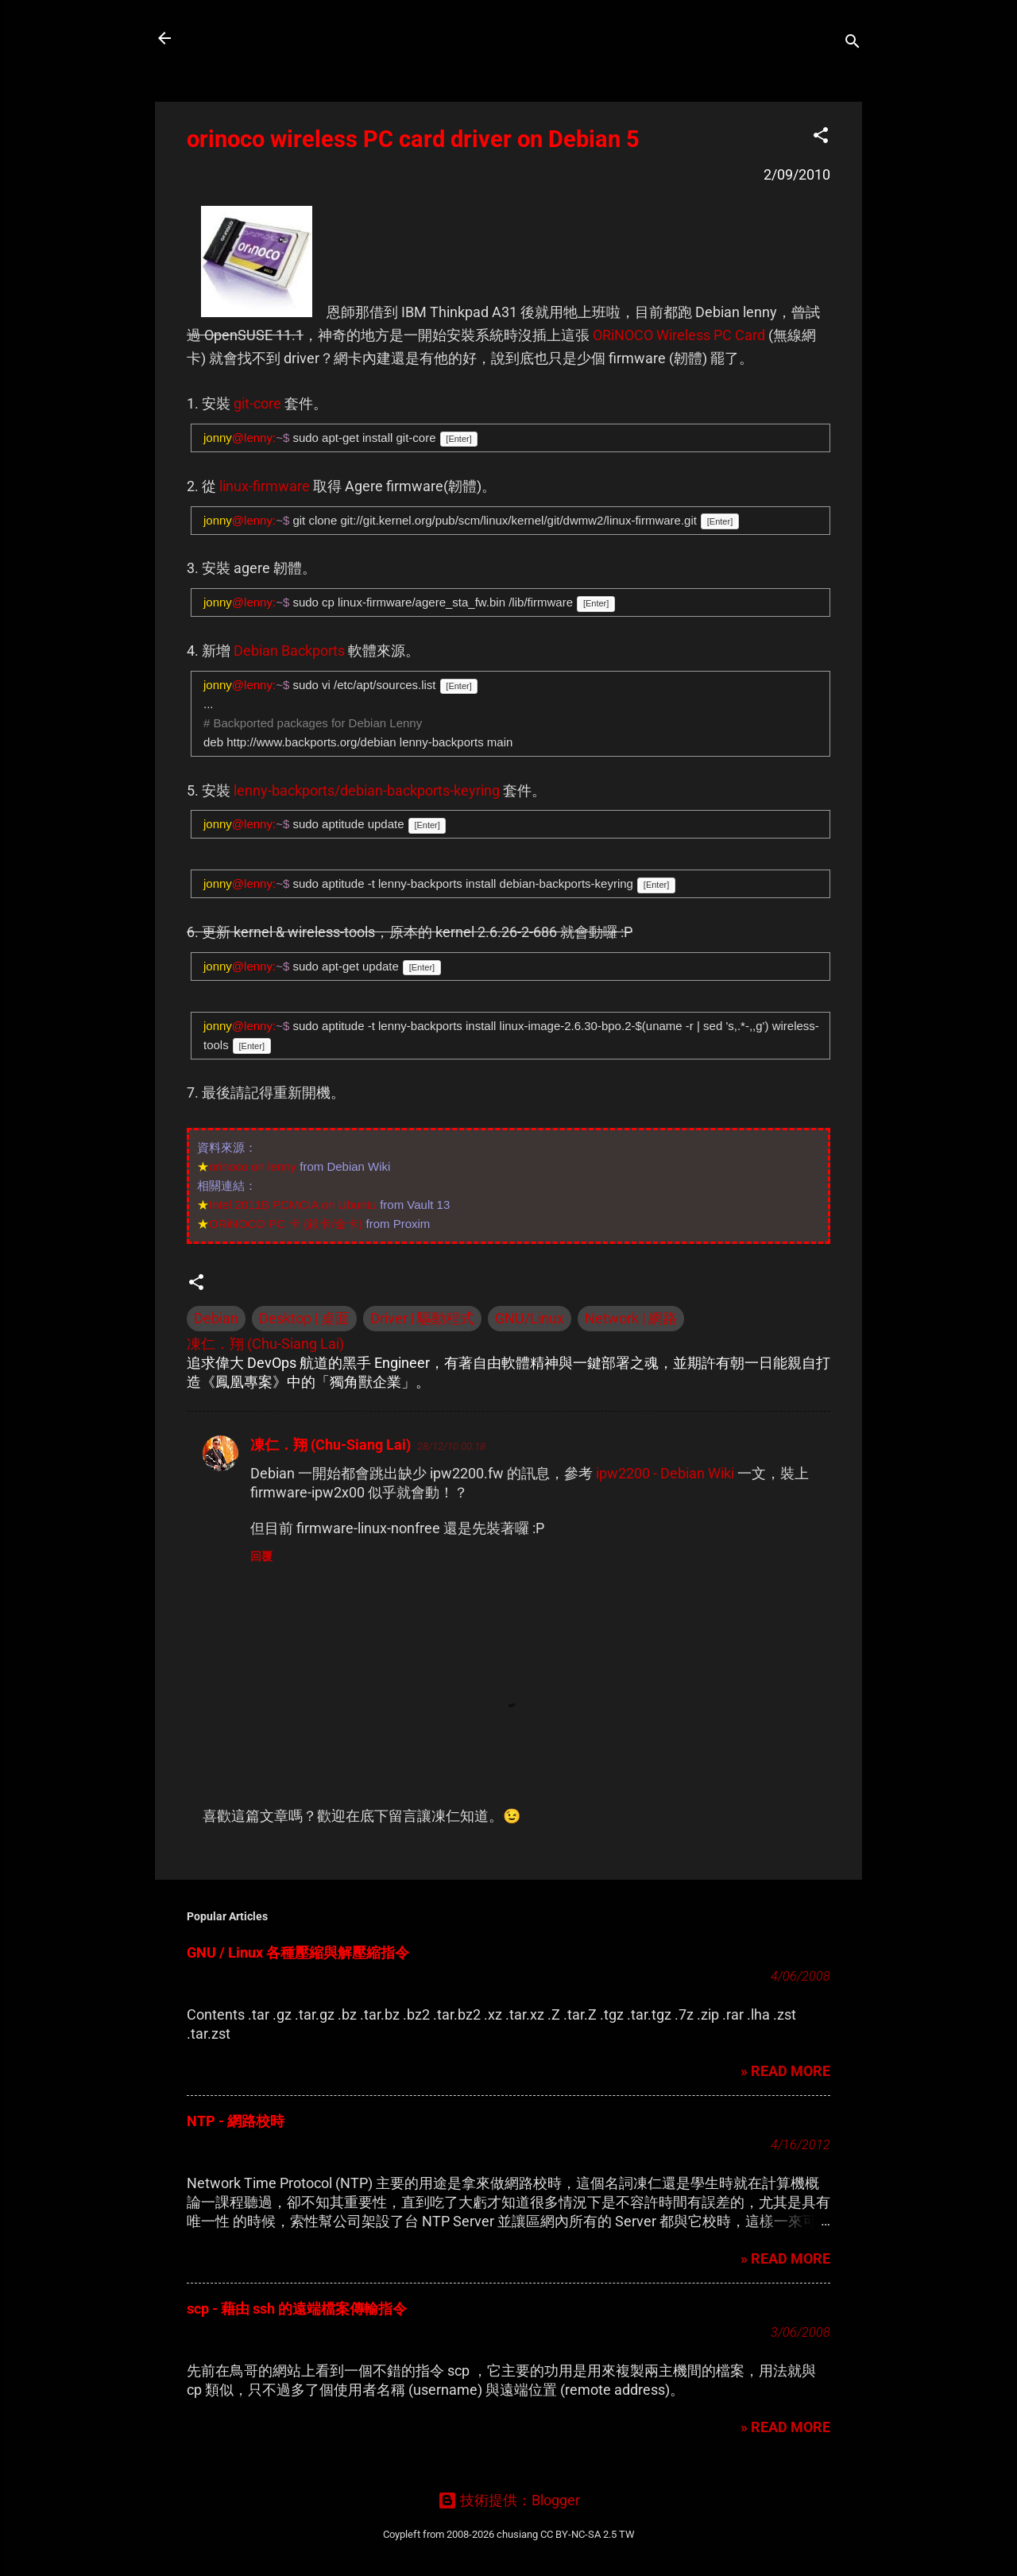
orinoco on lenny (252, 1166)
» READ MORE (785, 2071)
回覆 (261, 1556)
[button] (820, 137)
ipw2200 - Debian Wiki (665, 1473)
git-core (257, 403)
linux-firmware (264, 486)
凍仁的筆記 (240, 38)
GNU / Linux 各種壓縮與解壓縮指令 (298, 1952)
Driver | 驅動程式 (422, 1318)
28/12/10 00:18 (451, 1446)
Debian (216, 1318)
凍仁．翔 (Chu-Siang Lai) (330, 1444)
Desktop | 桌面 (304, 1318)
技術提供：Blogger (509, 2500)
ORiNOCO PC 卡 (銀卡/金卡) (285, 1223)
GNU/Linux (529, 1318)
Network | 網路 (631, 1318)
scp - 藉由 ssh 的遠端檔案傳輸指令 (297, 2308)
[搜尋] (852, 43)
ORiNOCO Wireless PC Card (679, 335)
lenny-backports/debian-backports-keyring (367, 790)
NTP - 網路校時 (235, 2121)
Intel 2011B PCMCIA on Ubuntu (293, 1204)
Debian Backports (289, 650)
